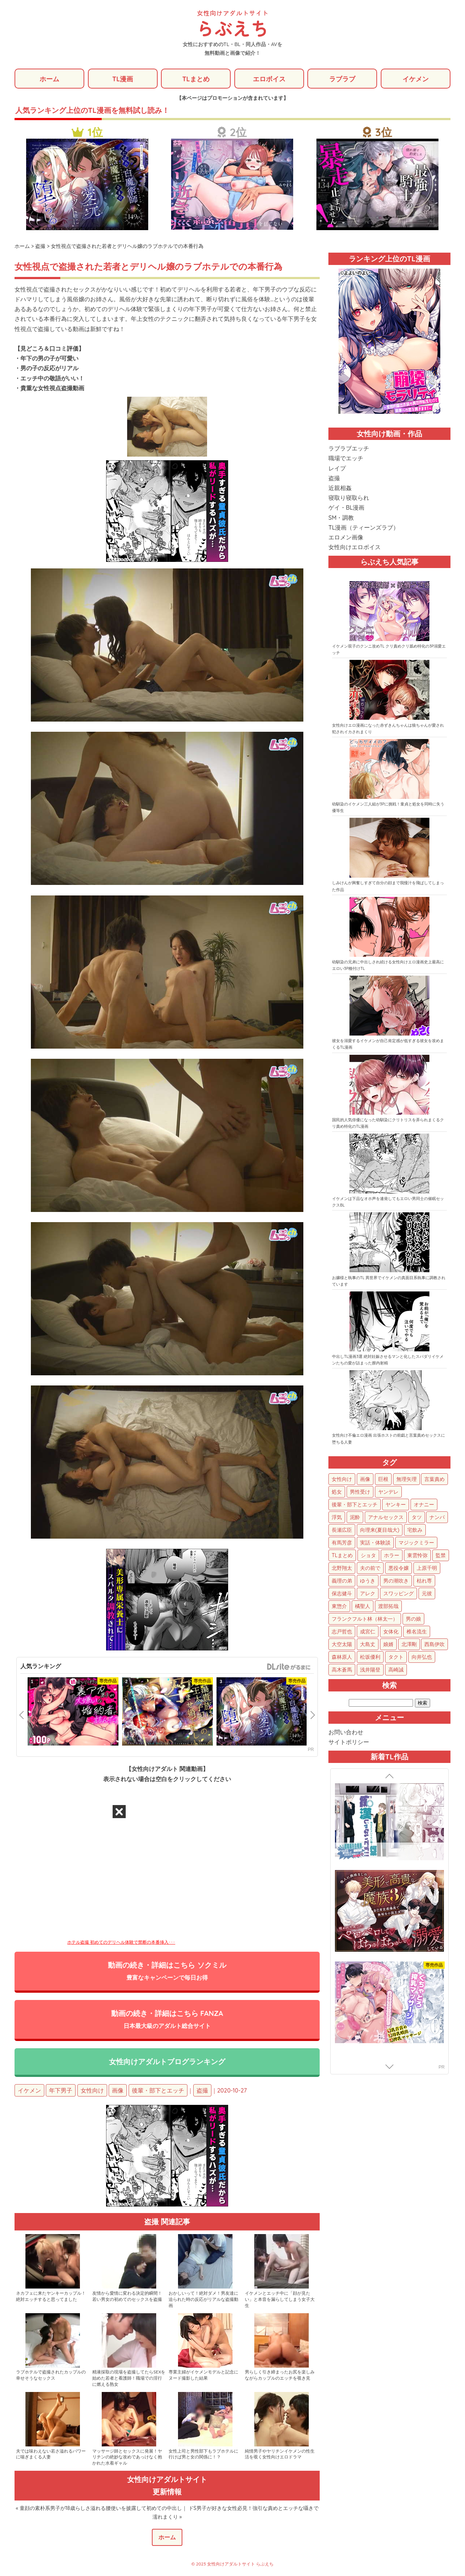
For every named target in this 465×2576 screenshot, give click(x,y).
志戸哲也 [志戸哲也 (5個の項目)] (342, 1632)
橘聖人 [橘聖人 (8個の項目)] (362, 1606)
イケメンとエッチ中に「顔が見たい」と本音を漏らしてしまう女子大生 (280, 2300)
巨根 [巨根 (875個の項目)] (383, 1479)
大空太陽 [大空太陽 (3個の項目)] (342, 1644)
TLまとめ (195, 78)
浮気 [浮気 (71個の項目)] (337, 1517)
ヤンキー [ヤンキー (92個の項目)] (395, 1505)
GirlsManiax (288, 1667)
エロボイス (269, 78)
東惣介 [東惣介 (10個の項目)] (339, 1606)
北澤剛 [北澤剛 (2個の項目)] (409, 1644)
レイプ (337, 468)
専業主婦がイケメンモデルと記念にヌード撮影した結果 (203, 2376)
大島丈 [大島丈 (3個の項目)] (367, 1644)
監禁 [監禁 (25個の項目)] (441, 1555)
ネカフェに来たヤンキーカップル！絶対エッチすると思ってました (51, 2297)
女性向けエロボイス (354, 547)
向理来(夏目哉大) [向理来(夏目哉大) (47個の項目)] (379, 1530)
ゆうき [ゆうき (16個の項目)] (367, 1581)
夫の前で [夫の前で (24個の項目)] (370, 1568)
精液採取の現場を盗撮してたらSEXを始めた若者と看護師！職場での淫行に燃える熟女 (128, 2379)
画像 (118, 2091)
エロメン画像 (345, 537)
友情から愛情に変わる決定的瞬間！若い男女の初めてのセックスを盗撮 (127, 2297)
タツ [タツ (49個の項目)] (417, 1517)
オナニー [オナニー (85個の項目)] (424, 1505)
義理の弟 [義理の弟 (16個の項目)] (342, 1581)
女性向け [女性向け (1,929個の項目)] (342, 1479)
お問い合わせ (345, 1732)
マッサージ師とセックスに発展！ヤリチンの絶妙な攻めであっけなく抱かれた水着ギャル (127, 2458)
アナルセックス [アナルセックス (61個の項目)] (386, 1517)
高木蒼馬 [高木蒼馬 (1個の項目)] (342, 1670)
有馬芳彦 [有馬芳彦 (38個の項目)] (342, 1543)
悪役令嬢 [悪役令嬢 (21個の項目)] (398, 1568)
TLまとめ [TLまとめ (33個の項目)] (342, 1555)
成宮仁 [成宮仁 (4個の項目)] (367, 1632)
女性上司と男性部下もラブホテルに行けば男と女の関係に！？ (203, 2455)
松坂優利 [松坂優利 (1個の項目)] (370, 1657)
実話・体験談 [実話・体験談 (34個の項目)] (375, 1543)
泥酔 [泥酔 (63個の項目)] (355, 1517)
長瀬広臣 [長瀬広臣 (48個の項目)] (342, 1530)
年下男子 (60, 2091)
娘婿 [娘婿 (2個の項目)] (388, 1644)
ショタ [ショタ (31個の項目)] (368, 1555)
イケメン (416, 78)
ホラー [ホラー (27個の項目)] (391, 1555)
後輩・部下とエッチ (158, 2091)
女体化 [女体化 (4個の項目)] (391, 1632)
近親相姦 (340, 488)
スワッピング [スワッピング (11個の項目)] (398, 1594)
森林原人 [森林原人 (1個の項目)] (342, 1657)
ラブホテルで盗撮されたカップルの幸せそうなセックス (51, 2376)
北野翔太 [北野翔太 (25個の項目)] (342, 1568)
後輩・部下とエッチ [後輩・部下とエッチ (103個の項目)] (354, 1505)
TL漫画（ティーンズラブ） (363, 527)
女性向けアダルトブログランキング (167, 2062)
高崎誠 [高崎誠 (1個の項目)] (396, 1670)
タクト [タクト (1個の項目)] (396, 1657)
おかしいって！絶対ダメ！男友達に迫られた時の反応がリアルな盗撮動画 (203, 2300)
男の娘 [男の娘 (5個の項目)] (413, 1619)
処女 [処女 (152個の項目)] (337, 1492)
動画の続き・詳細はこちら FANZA (167, 2019)
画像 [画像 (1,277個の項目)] (365, 1479)
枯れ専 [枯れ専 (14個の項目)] (424, 1581)
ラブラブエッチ (348, 448)
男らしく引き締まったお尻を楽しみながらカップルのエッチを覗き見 (280, 2376)
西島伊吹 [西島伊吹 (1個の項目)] (434, 1644)
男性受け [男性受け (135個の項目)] (360, 1492)
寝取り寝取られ (348, 498)
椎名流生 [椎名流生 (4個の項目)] (417, 1632)
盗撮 (202, 2091)
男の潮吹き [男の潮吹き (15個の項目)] (396, 1581)
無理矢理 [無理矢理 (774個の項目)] (406, 1479)
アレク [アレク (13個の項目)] (367, 1594)
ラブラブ (342, 78)
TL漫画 (122, 78)
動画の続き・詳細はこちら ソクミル (167, 1970)
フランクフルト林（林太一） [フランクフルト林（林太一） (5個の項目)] (365, 1619)
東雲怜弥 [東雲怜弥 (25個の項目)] (417, 1555)
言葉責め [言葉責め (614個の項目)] (434, 1479)
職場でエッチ (345, 458)
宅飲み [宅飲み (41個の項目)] (414, 1530)
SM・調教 (341, 517)
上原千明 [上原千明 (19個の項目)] (427, 1568)
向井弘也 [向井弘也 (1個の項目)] (422, 1657)
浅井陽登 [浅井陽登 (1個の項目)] (370, 1670)
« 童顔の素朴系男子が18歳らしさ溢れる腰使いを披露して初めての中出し (99, 2509)
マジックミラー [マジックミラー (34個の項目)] (416, 1543)
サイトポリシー (348, 1742)
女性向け (92, 2091)
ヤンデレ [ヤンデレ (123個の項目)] (388, 1492)
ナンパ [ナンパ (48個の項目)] (437, 1517)
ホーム (49, 78)
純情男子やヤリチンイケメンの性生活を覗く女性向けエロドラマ (280, 2455)
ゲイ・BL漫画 (346, 507)
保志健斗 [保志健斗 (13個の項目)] (342, 1594)
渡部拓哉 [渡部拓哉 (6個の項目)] (388, 1606)
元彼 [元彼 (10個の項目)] (427, 1594)
